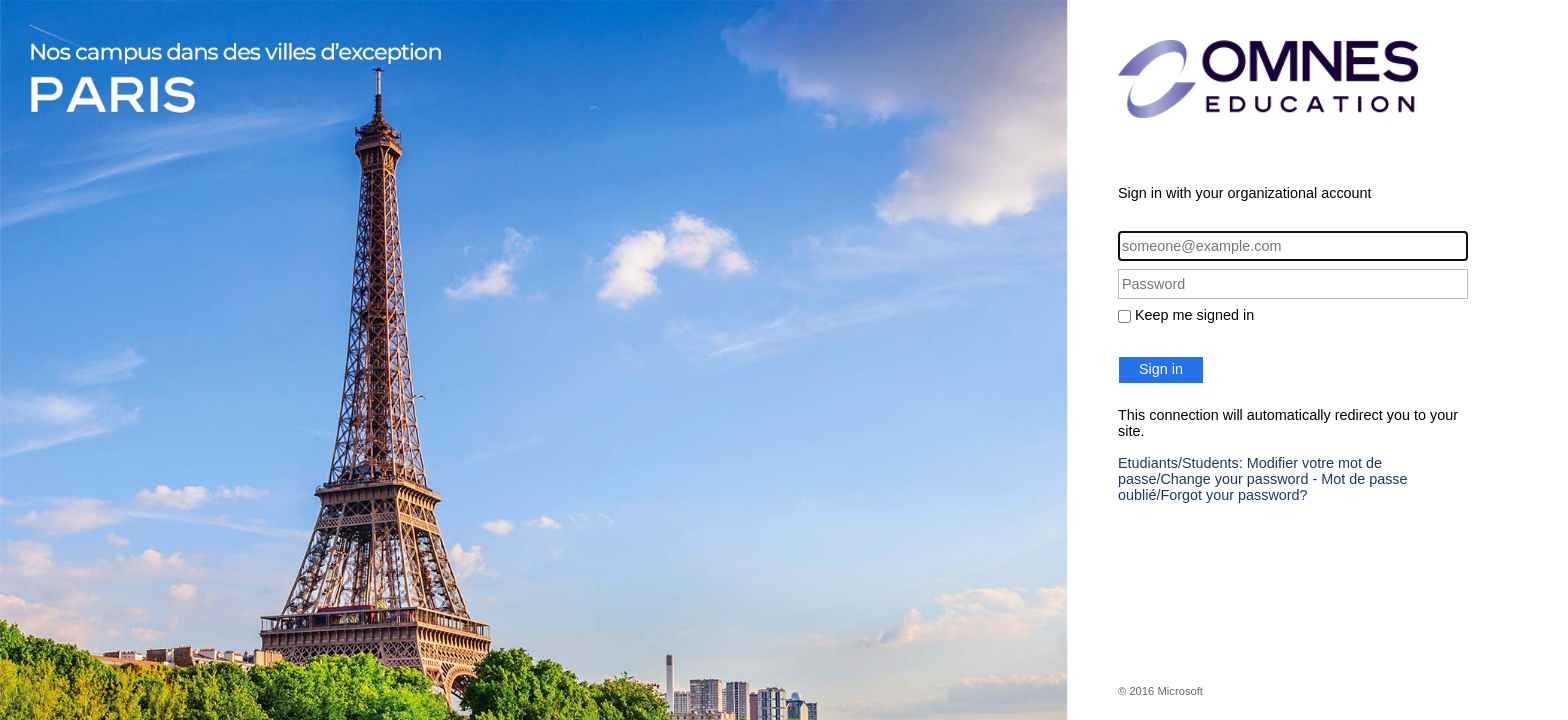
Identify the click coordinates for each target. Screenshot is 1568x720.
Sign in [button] (1161, 369)
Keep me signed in (1194, 315)
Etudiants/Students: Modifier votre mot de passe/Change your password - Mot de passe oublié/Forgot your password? (1263, 479)
